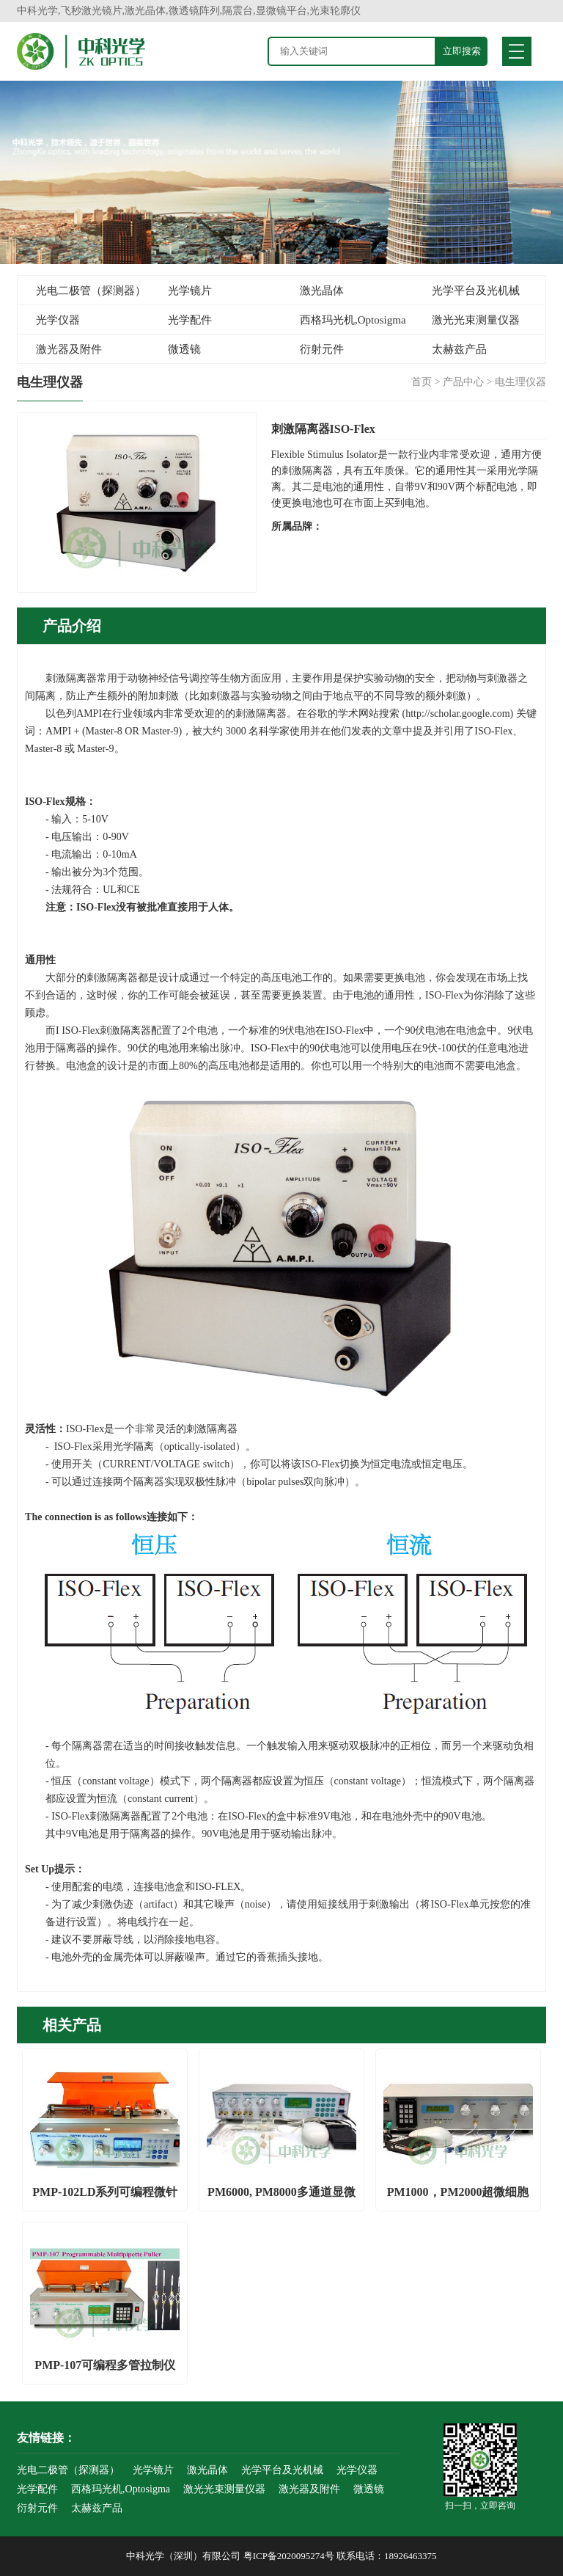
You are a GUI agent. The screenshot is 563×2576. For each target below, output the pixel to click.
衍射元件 (322, 349)
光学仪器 (58, 320)
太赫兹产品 (459, 349)
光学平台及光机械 (476, 290)
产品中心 (463, 381)
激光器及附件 (69, 349)
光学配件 (190, 320)
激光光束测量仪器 (476, 320)
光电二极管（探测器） (91, 290)
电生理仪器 (520, 381)
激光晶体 (322, 290)
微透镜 (184, 349)
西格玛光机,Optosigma (353, 320)
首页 (421, 381)
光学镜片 (190, 290)
